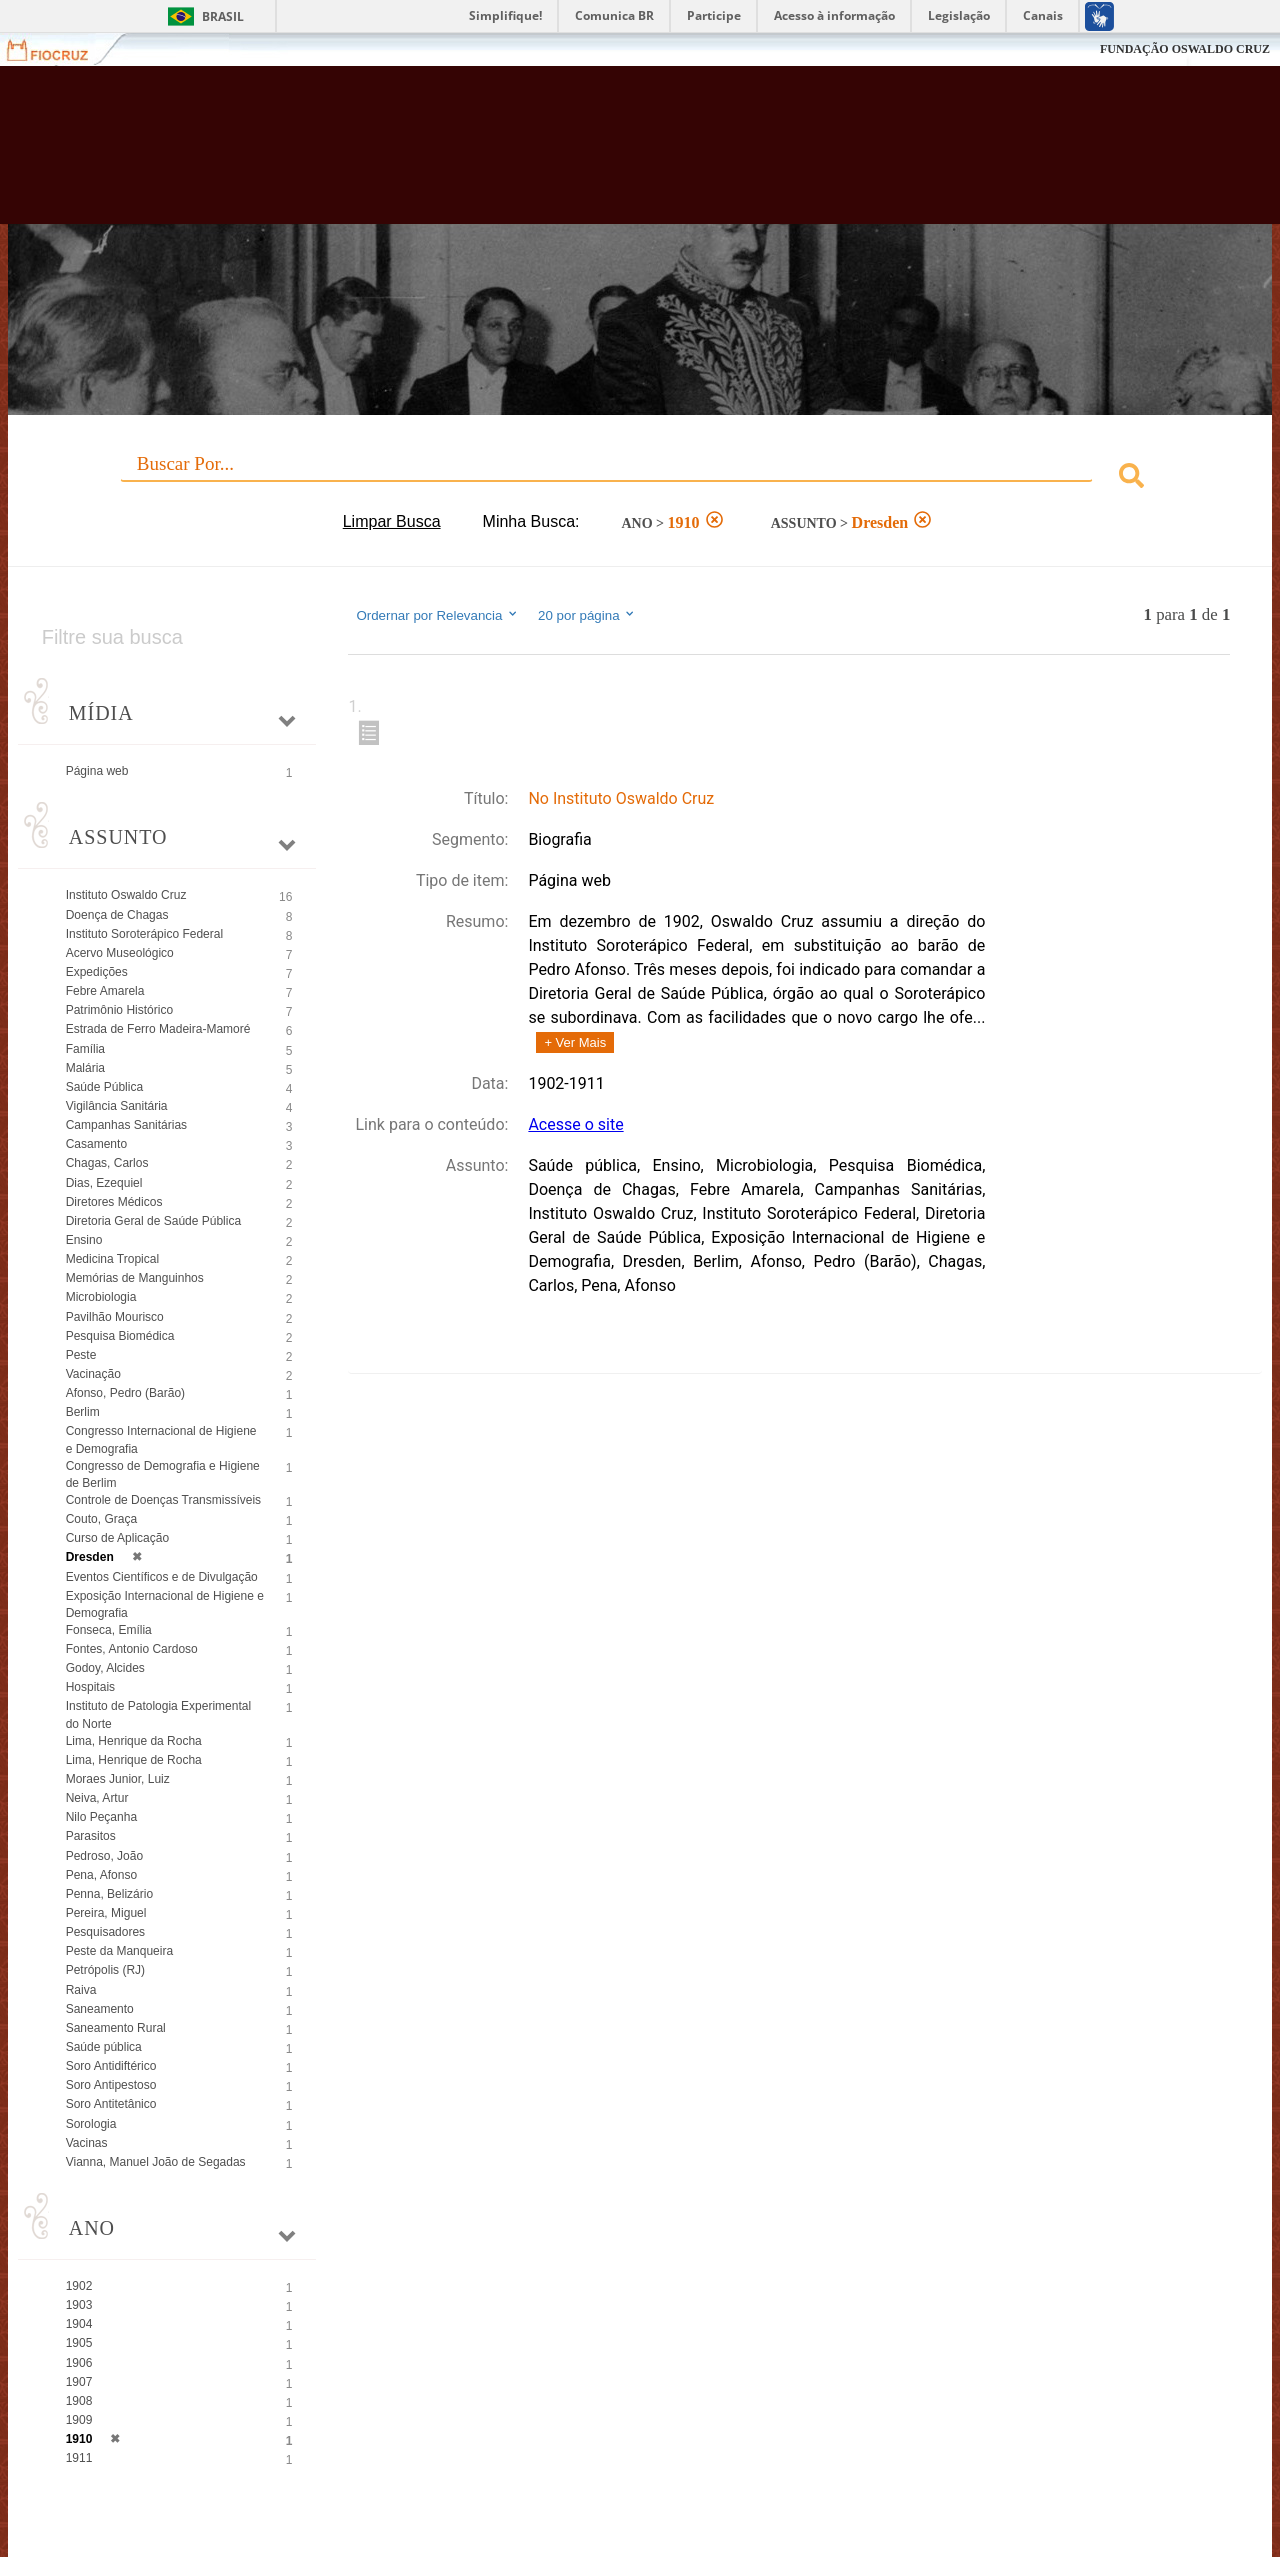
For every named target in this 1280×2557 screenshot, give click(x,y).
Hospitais (90, 1687)
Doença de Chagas (117, 915)
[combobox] (640, 478)
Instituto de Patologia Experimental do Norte (158, 1714)
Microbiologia (101, 1297)
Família (85, 1049)
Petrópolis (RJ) (105, 1970)
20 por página (587, 615)
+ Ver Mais (575, 1042)
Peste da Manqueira (119, 1951)
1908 (79, 2401)
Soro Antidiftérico (111, 2066)
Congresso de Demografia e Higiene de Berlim (163, 1474)
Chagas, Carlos (107, 1163)
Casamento (96, 1144)
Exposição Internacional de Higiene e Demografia (165, 1604)
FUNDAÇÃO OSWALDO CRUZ (1185, 49)
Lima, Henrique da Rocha (134, 1741)
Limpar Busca (392, 521)
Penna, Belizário (109, 1894)
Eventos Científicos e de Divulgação (162, 1577)
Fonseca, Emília (109, 1630)
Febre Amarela (105, 991)
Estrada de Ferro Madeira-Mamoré (158, 1029)
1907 (79, 2382)
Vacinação (93, 1374)
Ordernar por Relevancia (437, 615)
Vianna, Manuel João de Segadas (156, 2162)
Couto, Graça (101, 1519)
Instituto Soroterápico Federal (144, 934)
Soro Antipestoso (111, 2085)
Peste (81, 1355)
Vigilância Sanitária (117, 1106)
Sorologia (91, 2124)
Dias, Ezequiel (104, 1183)
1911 (79, 2458)
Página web (97, 771)
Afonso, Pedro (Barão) (125, 1393)
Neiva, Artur (97, 1798)
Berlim (83, 1412)
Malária (85, 1068)
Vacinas (87, 2143)
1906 (79, 2363)
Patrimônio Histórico (119, 1010)
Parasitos (91, 1836)
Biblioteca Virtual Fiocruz (560, 155)
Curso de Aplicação (117, 1538)
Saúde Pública (104, 1087)
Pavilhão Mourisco (115, 1317)
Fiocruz (59, 49)
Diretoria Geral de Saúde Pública (153, 1221)
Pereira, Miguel (106, 1913)
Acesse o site (575, 1124)
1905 (79, 2343)
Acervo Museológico (120, 953)
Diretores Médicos (114, 1202)
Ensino (84, 1240)
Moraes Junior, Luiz (118, 1779)
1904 (79, 2324)
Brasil (223, 16)
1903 (79, 2305)
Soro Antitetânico (111, 2104)
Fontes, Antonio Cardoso (132, 1649)
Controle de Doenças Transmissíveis (163, 1500)
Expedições (97, 972)
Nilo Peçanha (101, 1817)
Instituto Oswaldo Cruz (126, 895)
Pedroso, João (104, 1856)
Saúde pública (104, 2047)
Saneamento (100, 2009)
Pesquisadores (105, 1932)
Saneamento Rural (116, 2028)
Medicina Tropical (112, 1259)
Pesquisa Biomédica (120, 1336)
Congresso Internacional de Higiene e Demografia (161, 1439)
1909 (79, 2420)
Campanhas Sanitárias (126, 1125)
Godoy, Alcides (105, 1668)
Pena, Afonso (101, 1875)
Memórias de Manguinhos (135, 1278)
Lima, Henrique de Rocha (134, 1760)
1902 (79, 2286)
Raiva (81, 1990)
